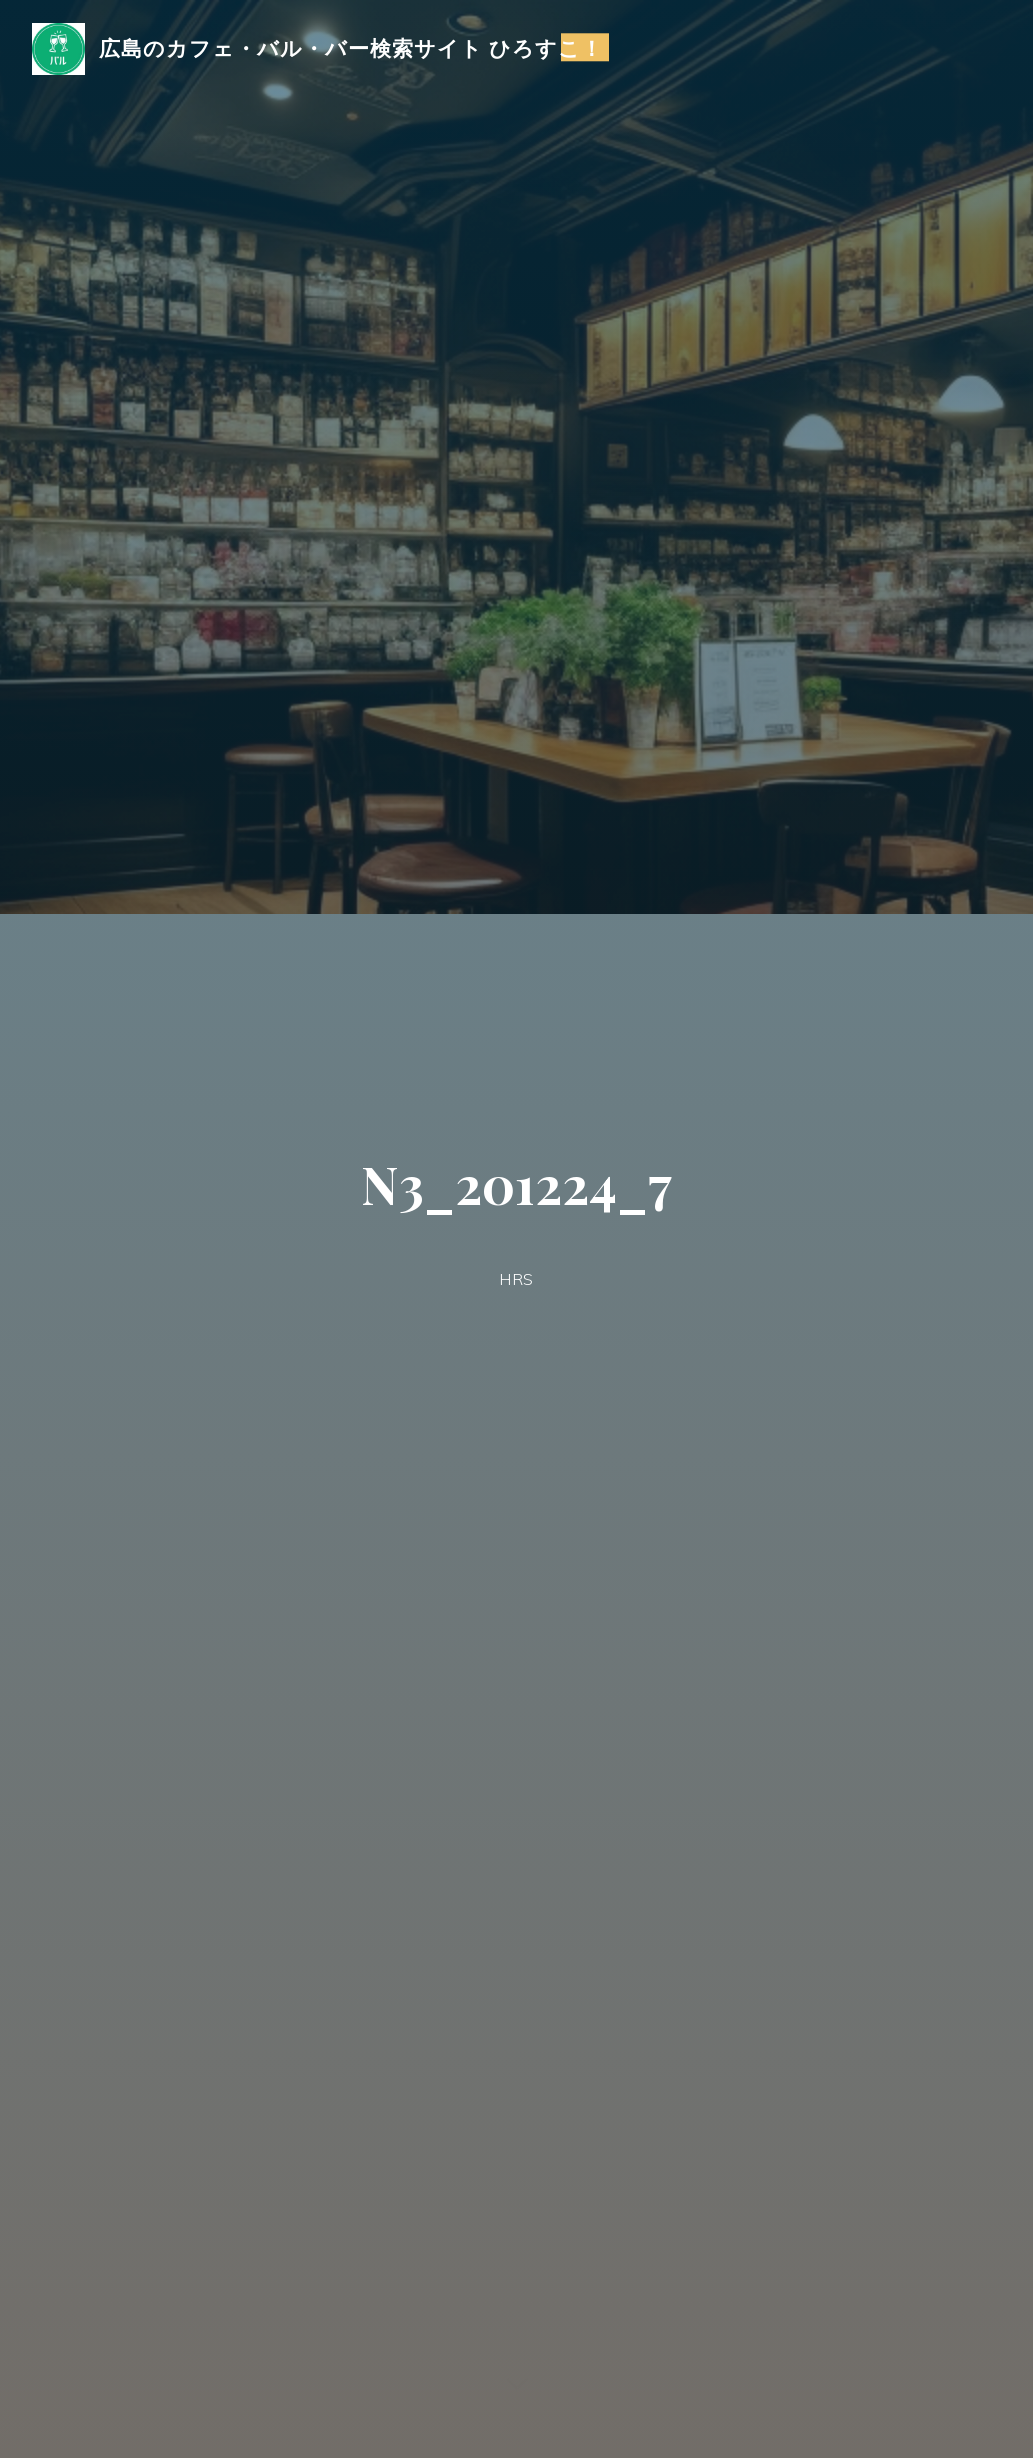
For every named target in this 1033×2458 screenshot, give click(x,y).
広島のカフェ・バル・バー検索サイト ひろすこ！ (351, 47)
